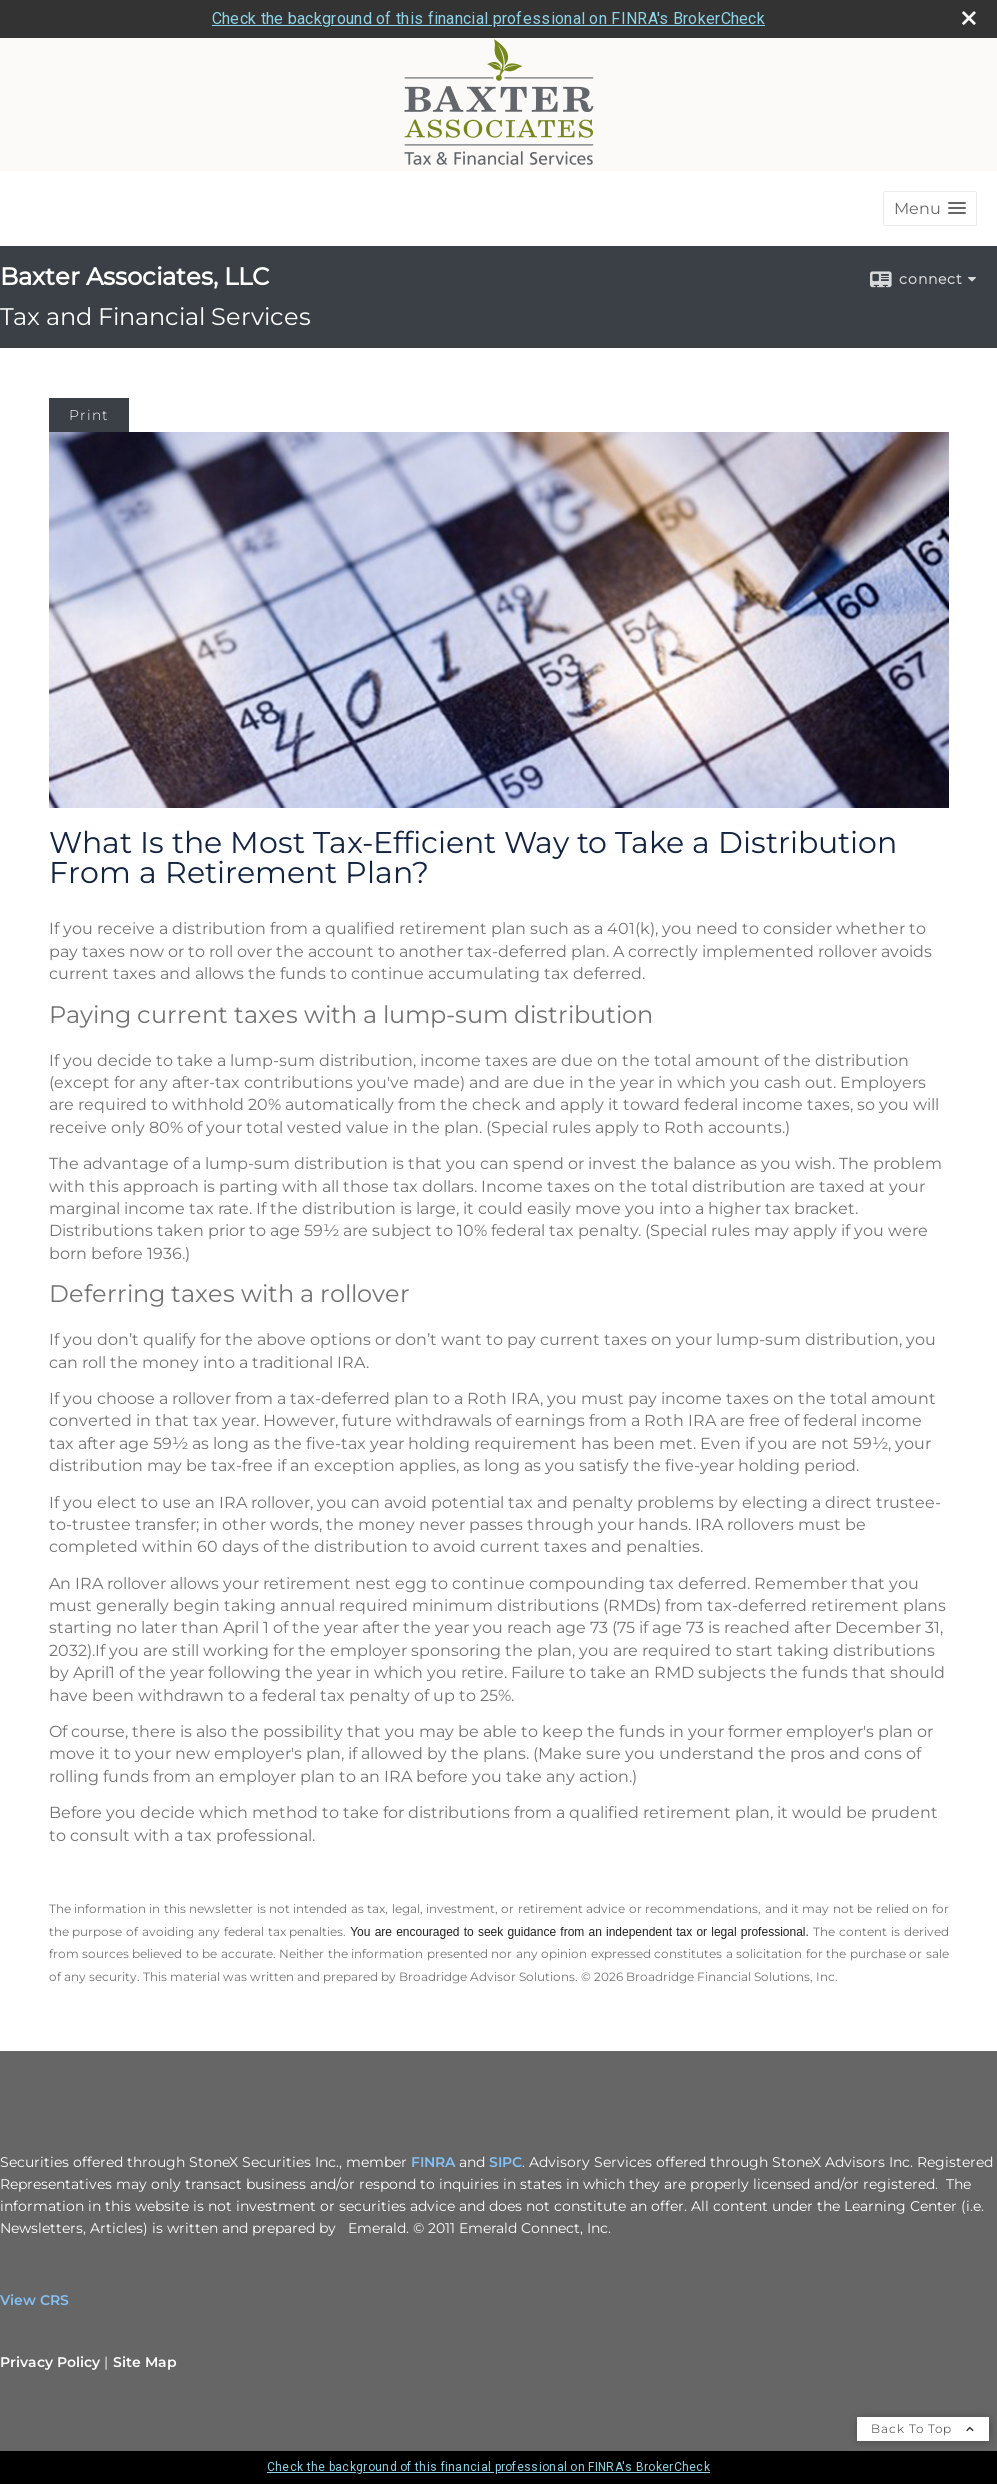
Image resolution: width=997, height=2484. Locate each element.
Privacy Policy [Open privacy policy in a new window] (50, 2362)
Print (89, 415)
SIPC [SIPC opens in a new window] (505, 2162)
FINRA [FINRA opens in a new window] (433, 2162)
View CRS (34, 2300)
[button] (930, 208)
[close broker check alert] (969, 18)
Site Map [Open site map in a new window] (145, 2362)
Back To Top (923, 2428)
